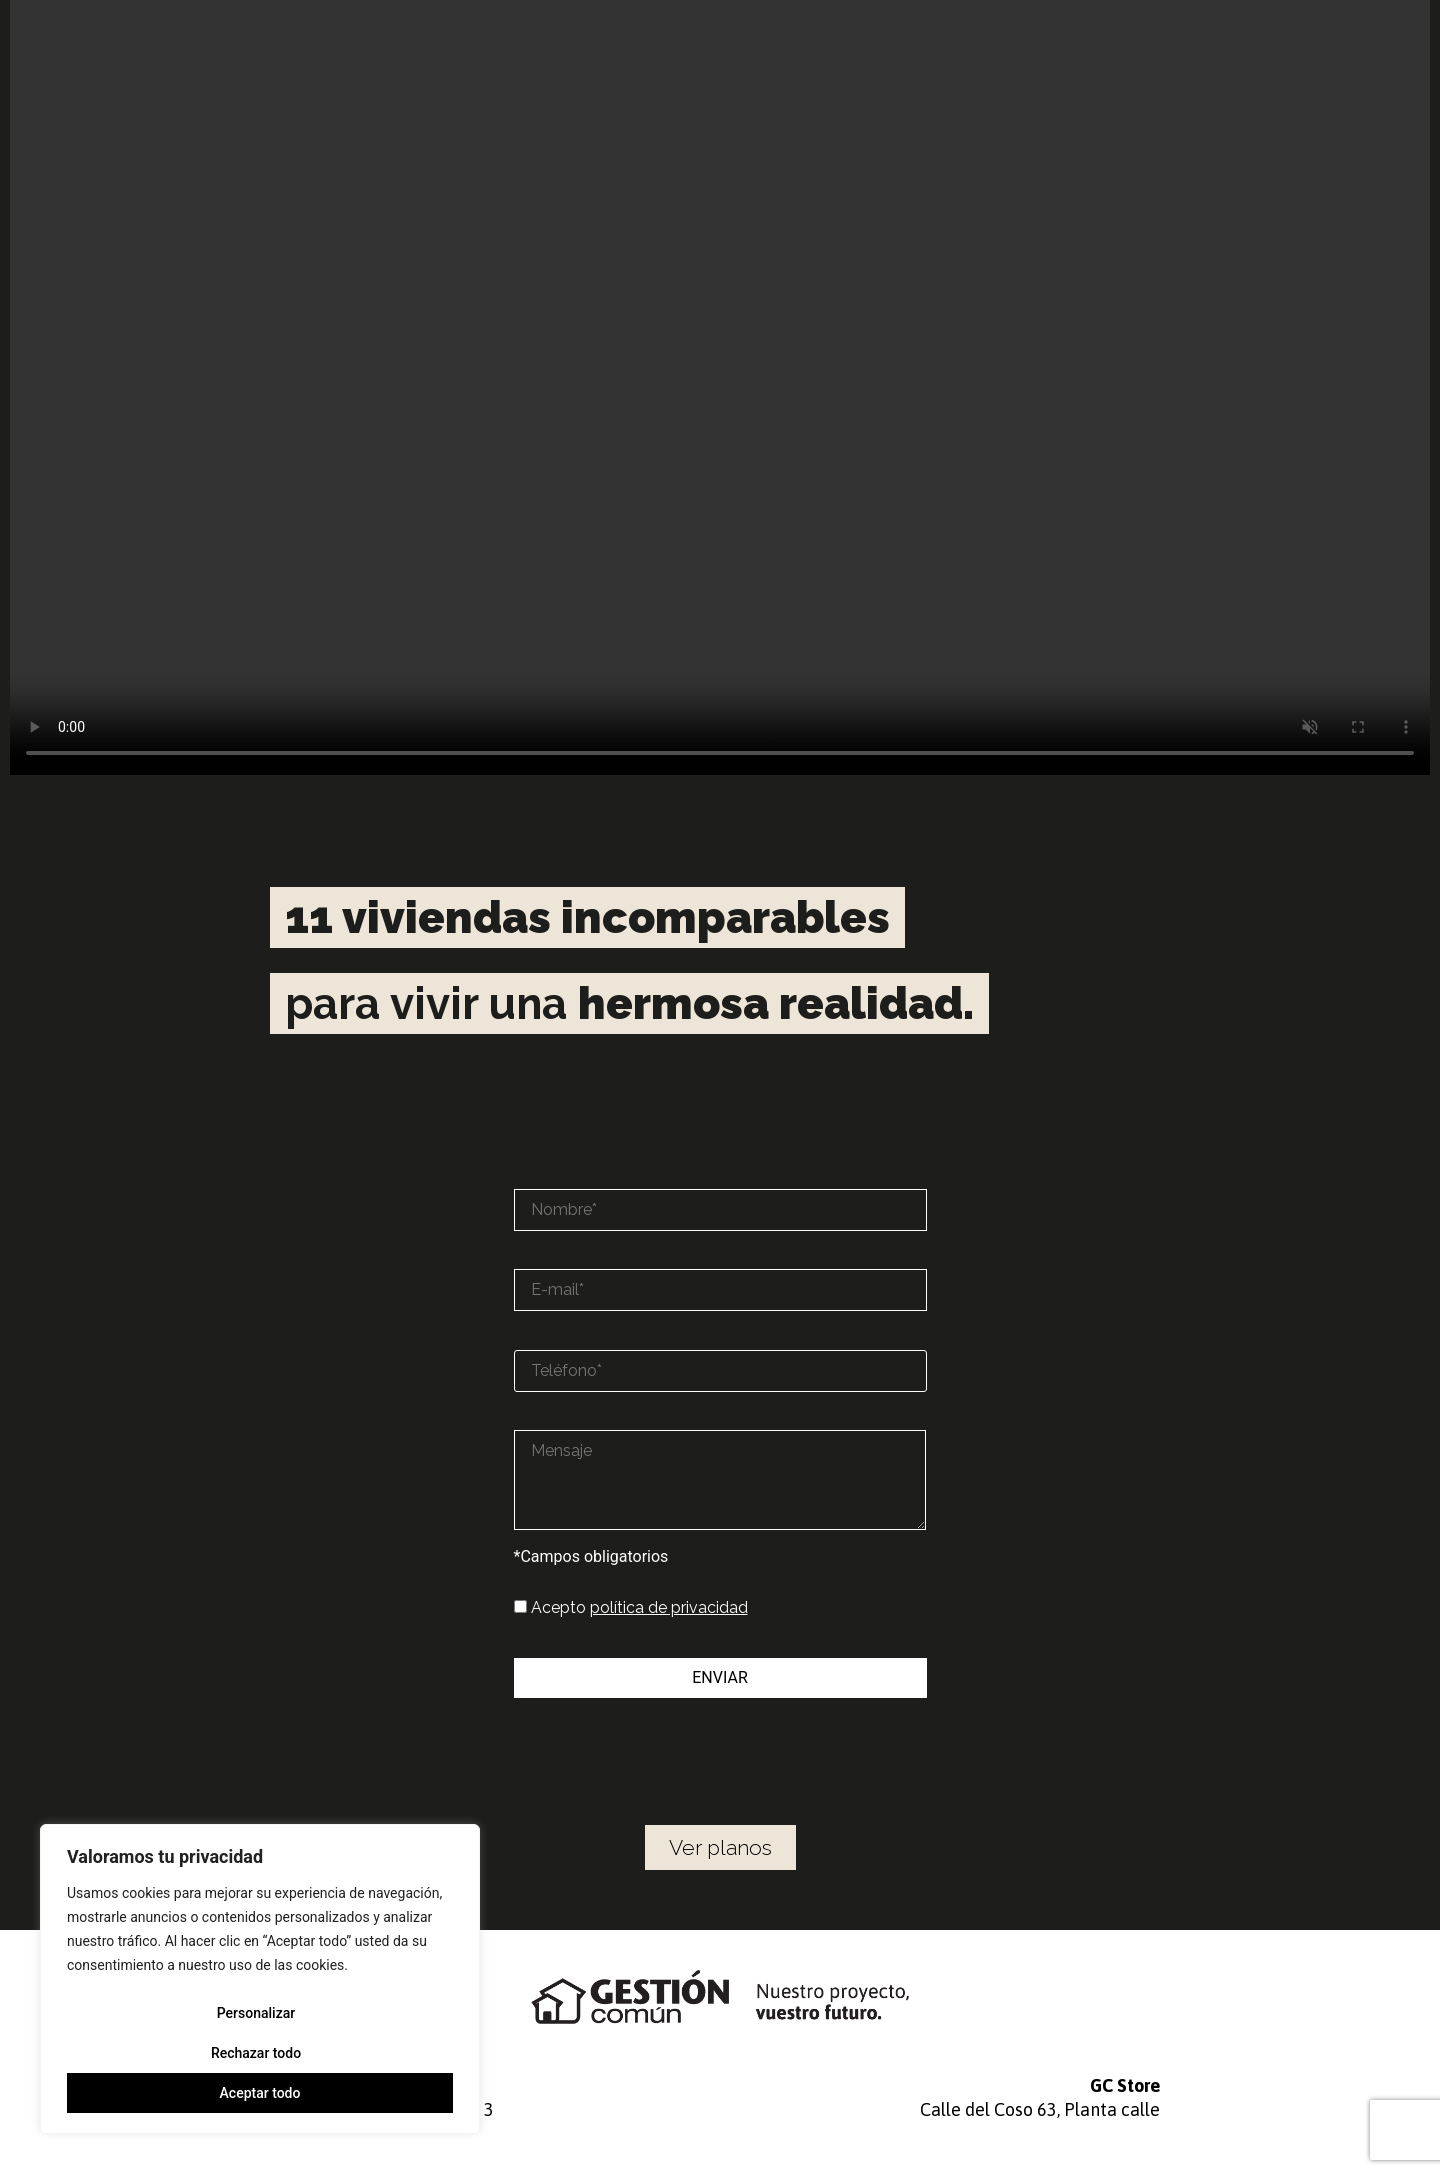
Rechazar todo (256, 2053)
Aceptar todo (260, 2093)
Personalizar (256, 2013)
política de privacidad (669, 1607)
